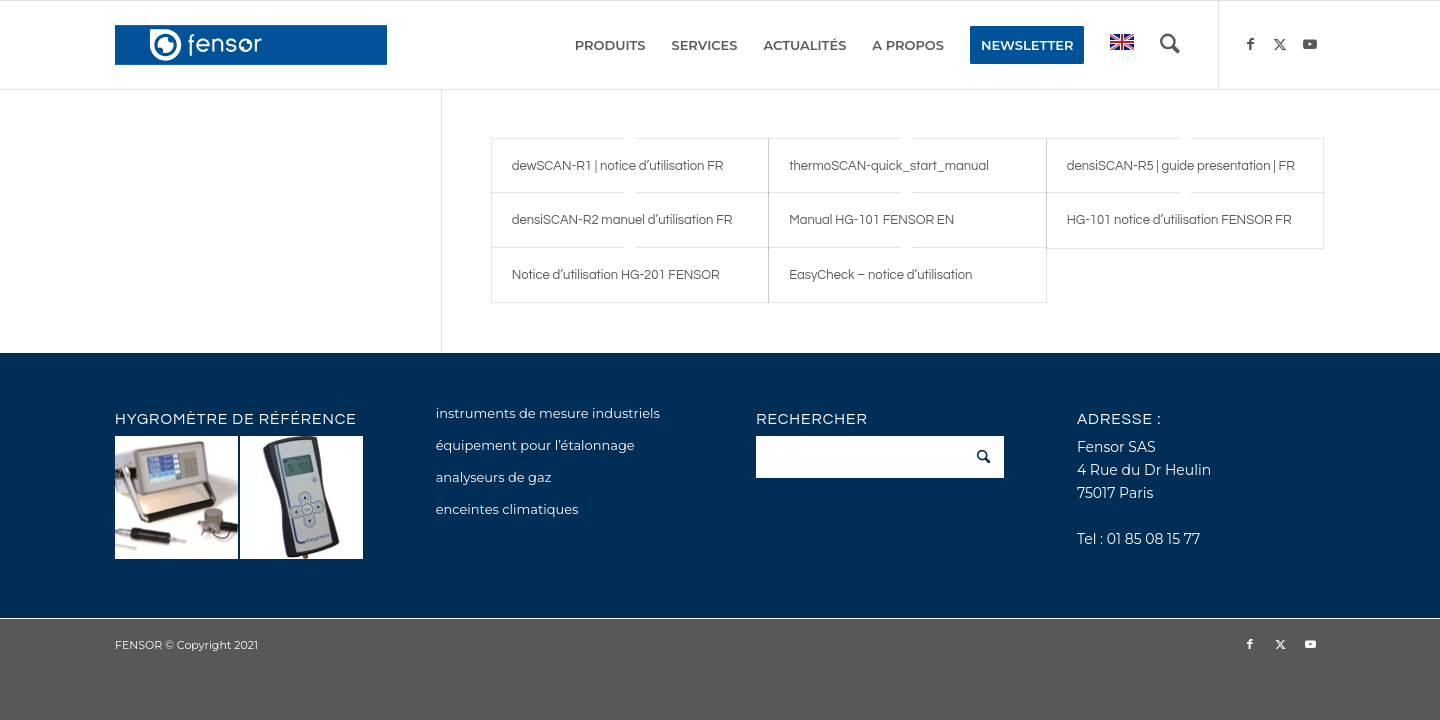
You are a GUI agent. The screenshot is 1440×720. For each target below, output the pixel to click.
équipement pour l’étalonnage (535, 445)
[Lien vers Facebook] (1250, 44)
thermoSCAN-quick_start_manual (889, 166)
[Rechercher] (1170, 45)
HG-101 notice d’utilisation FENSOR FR (1179, 220)
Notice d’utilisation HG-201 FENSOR (616, 275)
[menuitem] (610, 45)
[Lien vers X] (1280, 44)
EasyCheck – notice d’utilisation (880, 275)
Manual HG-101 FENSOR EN (871, 220)
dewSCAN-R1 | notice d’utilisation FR (618, 166)
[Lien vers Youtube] (1310, 44)
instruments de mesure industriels (548, 413)
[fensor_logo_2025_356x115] (251, 45)
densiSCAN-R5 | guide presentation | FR (1181, 166)
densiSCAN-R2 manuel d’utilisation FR (622, 220)
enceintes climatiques (507, 509)
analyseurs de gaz (494, 477)
